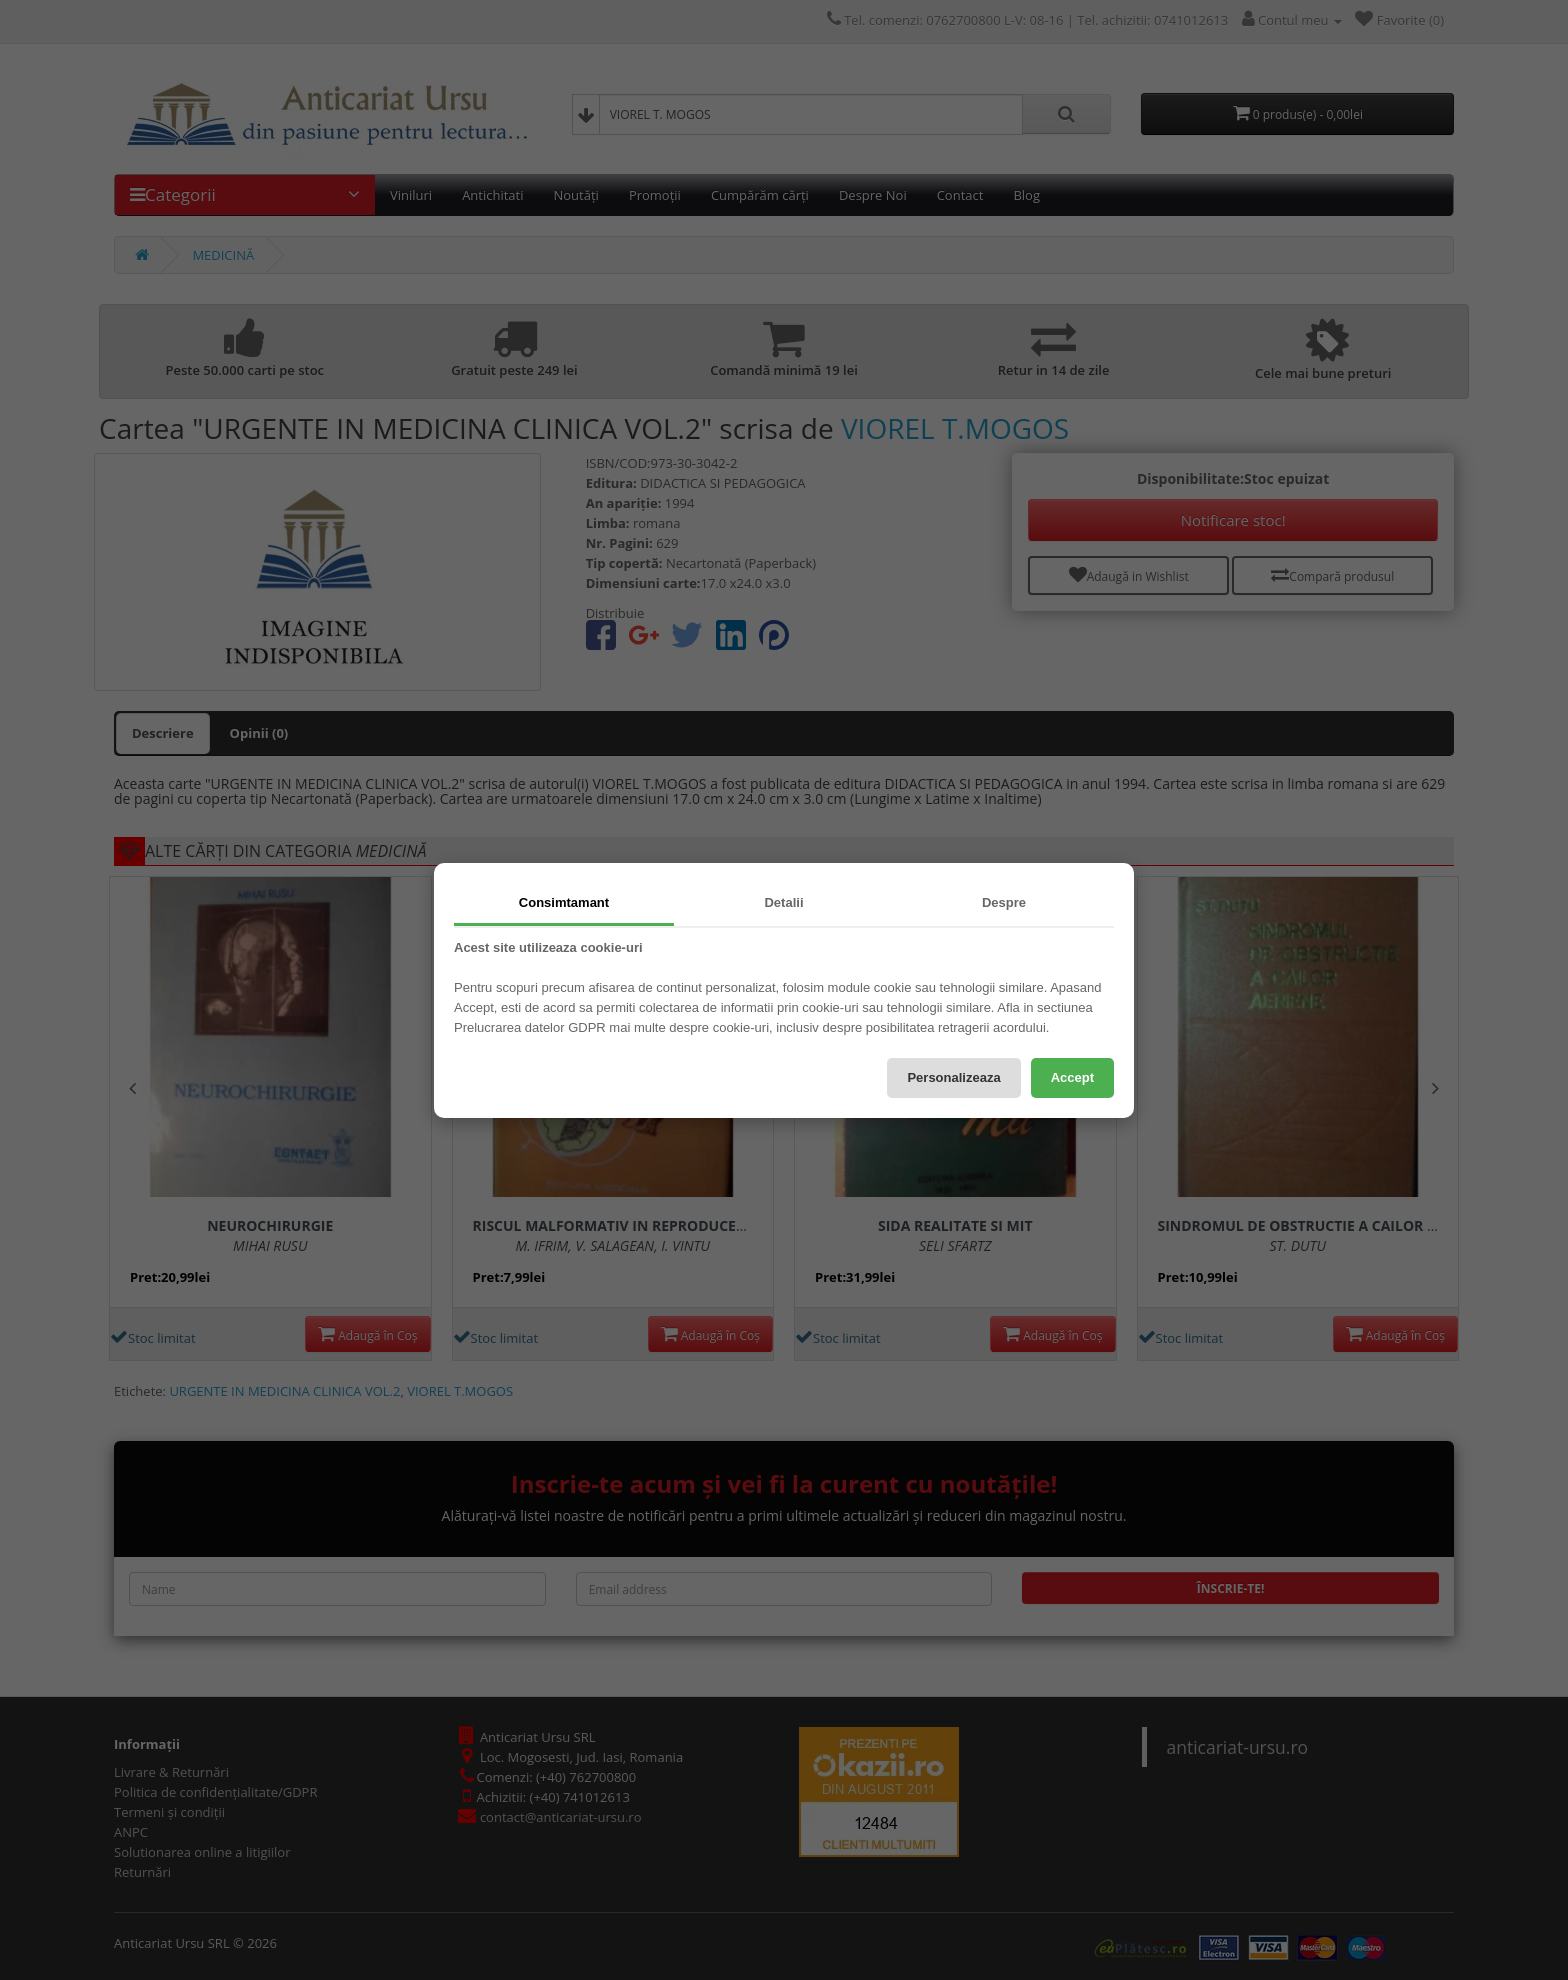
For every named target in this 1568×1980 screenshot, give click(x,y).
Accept (1072, 1077)
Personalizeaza (953, 1077)
